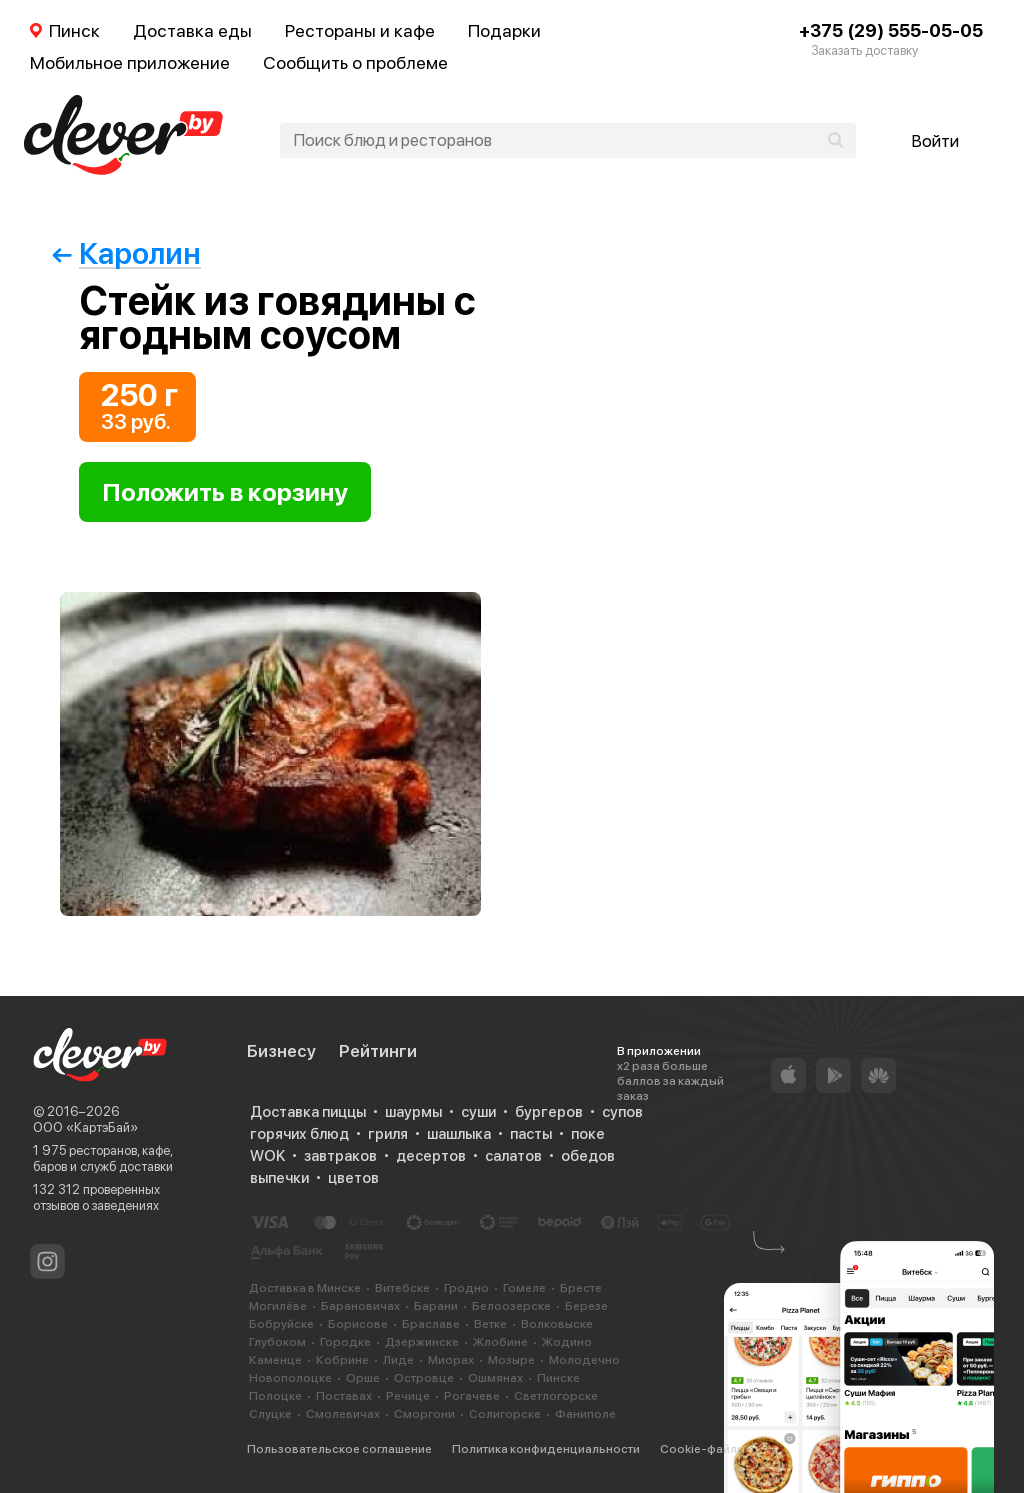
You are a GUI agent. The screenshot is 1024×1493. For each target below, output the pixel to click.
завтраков (340, 1156)
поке (588, 1134)
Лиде (398, 1360)
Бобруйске (281, 1324)
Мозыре (511, 1360)
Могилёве (278, 1306)
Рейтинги (378, 1051)
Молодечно (584, 1360)
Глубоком (277, 1342)
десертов (431, 1156)
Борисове (358, 1324)
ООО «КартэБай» (85, 1127)
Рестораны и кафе (360, 30)
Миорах (451, 1360)
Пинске (558, 1378)
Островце (424, 1378)
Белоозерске (511, 1306)
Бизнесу (281, 1051)
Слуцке (270, 1414)
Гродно (466, 1288)
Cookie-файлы (702, 1449)
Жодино (567, 1342)
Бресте (581, 1288)
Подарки (504, 30)
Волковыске (557, 1324)
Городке (345, 1342)
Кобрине (342, 1360)
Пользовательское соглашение (339, 1449)
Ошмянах (495, 1378)
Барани (436, 1306)
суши (478, 1112)
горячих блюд (299, 1134)
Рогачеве (472, 1396)
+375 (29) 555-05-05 (891, 30)
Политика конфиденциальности (546, 1449)
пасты (531, 1134)
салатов (513, 1156)
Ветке (490, 1324)
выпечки (279, 1178)
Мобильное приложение (130, 62)
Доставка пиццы (308, 1112)
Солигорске (505, 1414)
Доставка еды (192, 30)
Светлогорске (556, 1396)
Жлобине (500, 1342)
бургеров (549, 1112)
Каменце (275, 1360)
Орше (363, 1378)
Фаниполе (585, 1414)
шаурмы (413, 1112)
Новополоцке (290, 1378)
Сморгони (424, 1414)
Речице (408, 1396)
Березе (586, 1306)
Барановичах (360, 1306)
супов (622, 1112)
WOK (267, 1156)
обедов (588, 1156)
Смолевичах (343, 1414)
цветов (353, 1178)
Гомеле (524, 1288)
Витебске (402, 1288)
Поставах (344, 1396)
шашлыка (459, 1134)
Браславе (431, 1324)
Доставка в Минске (305, 1288)
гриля (388, 1134)
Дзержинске (422, 1342)
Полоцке (275, 1396)
